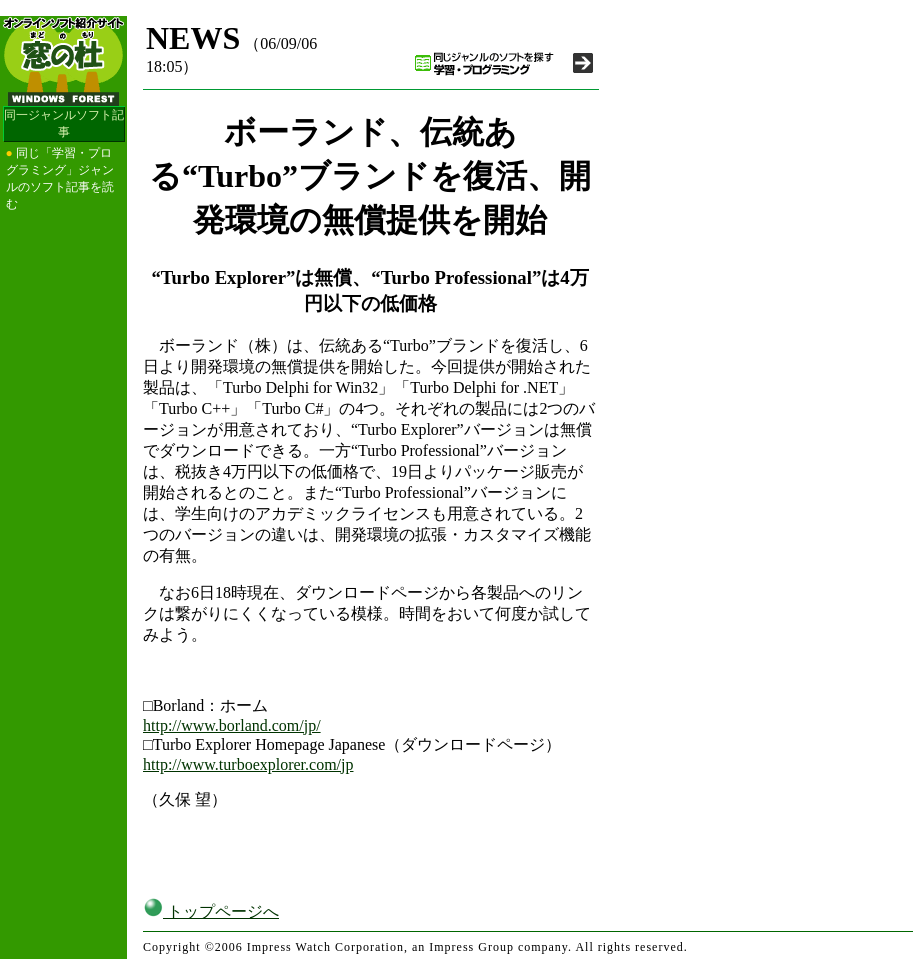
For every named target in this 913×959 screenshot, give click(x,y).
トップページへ (211, 911)
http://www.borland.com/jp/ (232, 725)
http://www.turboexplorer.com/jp (248, 764)
